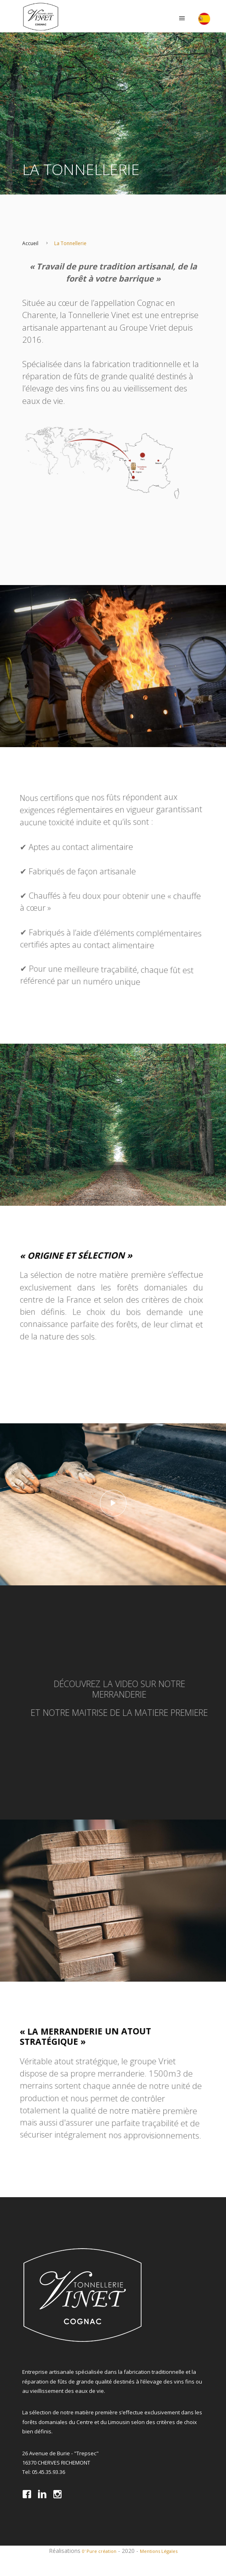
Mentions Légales (158, 2551)
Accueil (30, 243)
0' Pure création (99, 2551)
